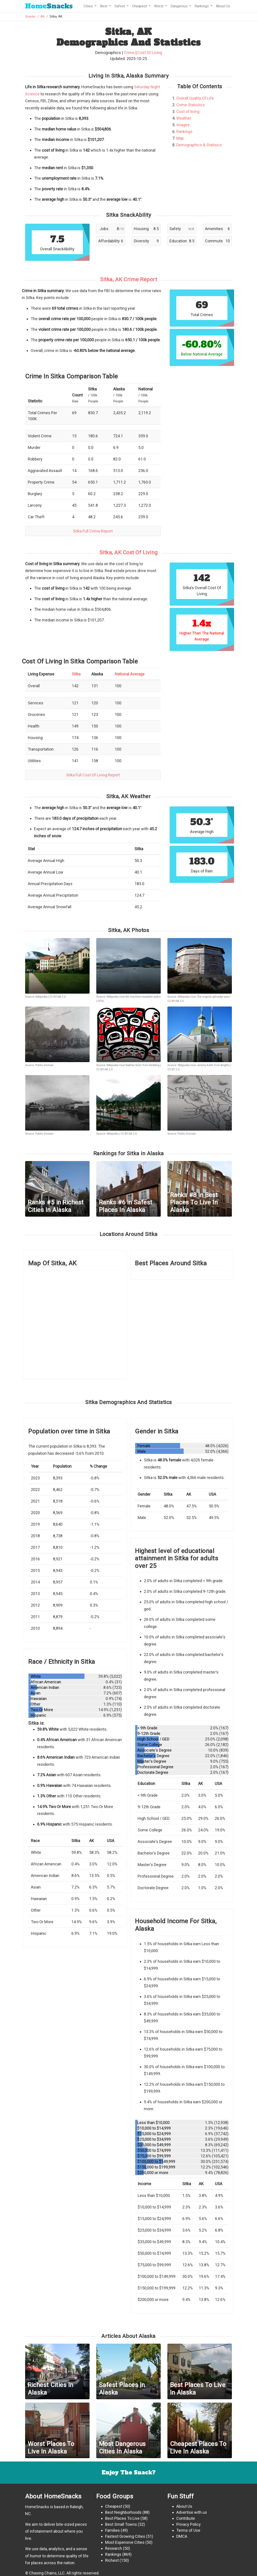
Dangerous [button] (179, 6)
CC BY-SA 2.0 (57, 996)
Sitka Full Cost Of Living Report (93, 775)
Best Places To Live (122, 2518)
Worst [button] (159, 6)
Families (112, 2530)
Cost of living (187, 111)
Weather (183, 118)
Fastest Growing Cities (125, 2536)
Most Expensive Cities (125, 2542)
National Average (130, 674)
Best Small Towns (121, 2524)
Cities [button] (89, 6)
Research (113, 2548)
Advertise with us (191, 2512)
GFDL (101, 1001)
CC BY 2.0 (173, 1069)
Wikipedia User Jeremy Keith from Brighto (204, 1065)
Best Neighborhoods (123, 2512)
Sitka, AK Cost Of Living (128, 552)
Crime (129, 52)
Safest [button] (120, 6)
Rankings (184, 131)
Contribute (185, 2518)
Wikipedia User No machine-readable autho (133, 996)
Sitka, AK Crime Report (128, 279)
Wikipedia (41, 996)
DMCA (181, 2536)
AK (42, 16)
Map (180, 138)
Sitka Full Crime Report (93, 531)
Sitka (76, 674)
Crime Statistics (190, 104)
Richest (112, 2560)
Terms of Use (188, 2530)
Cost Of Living (149, 52)
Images (183, 125)
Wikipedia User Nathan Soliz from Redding (132, 1065)
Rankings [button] (202, 6)
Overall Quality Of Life (195, 98)
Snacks (49, 6)
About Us (223, 6)
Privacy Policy (188, 2524)
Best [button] (104, 6)
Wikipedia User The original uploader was (203, 996)
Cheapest (113, 2506)
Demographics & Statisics (199, 145)
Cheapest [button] (140, 6)
